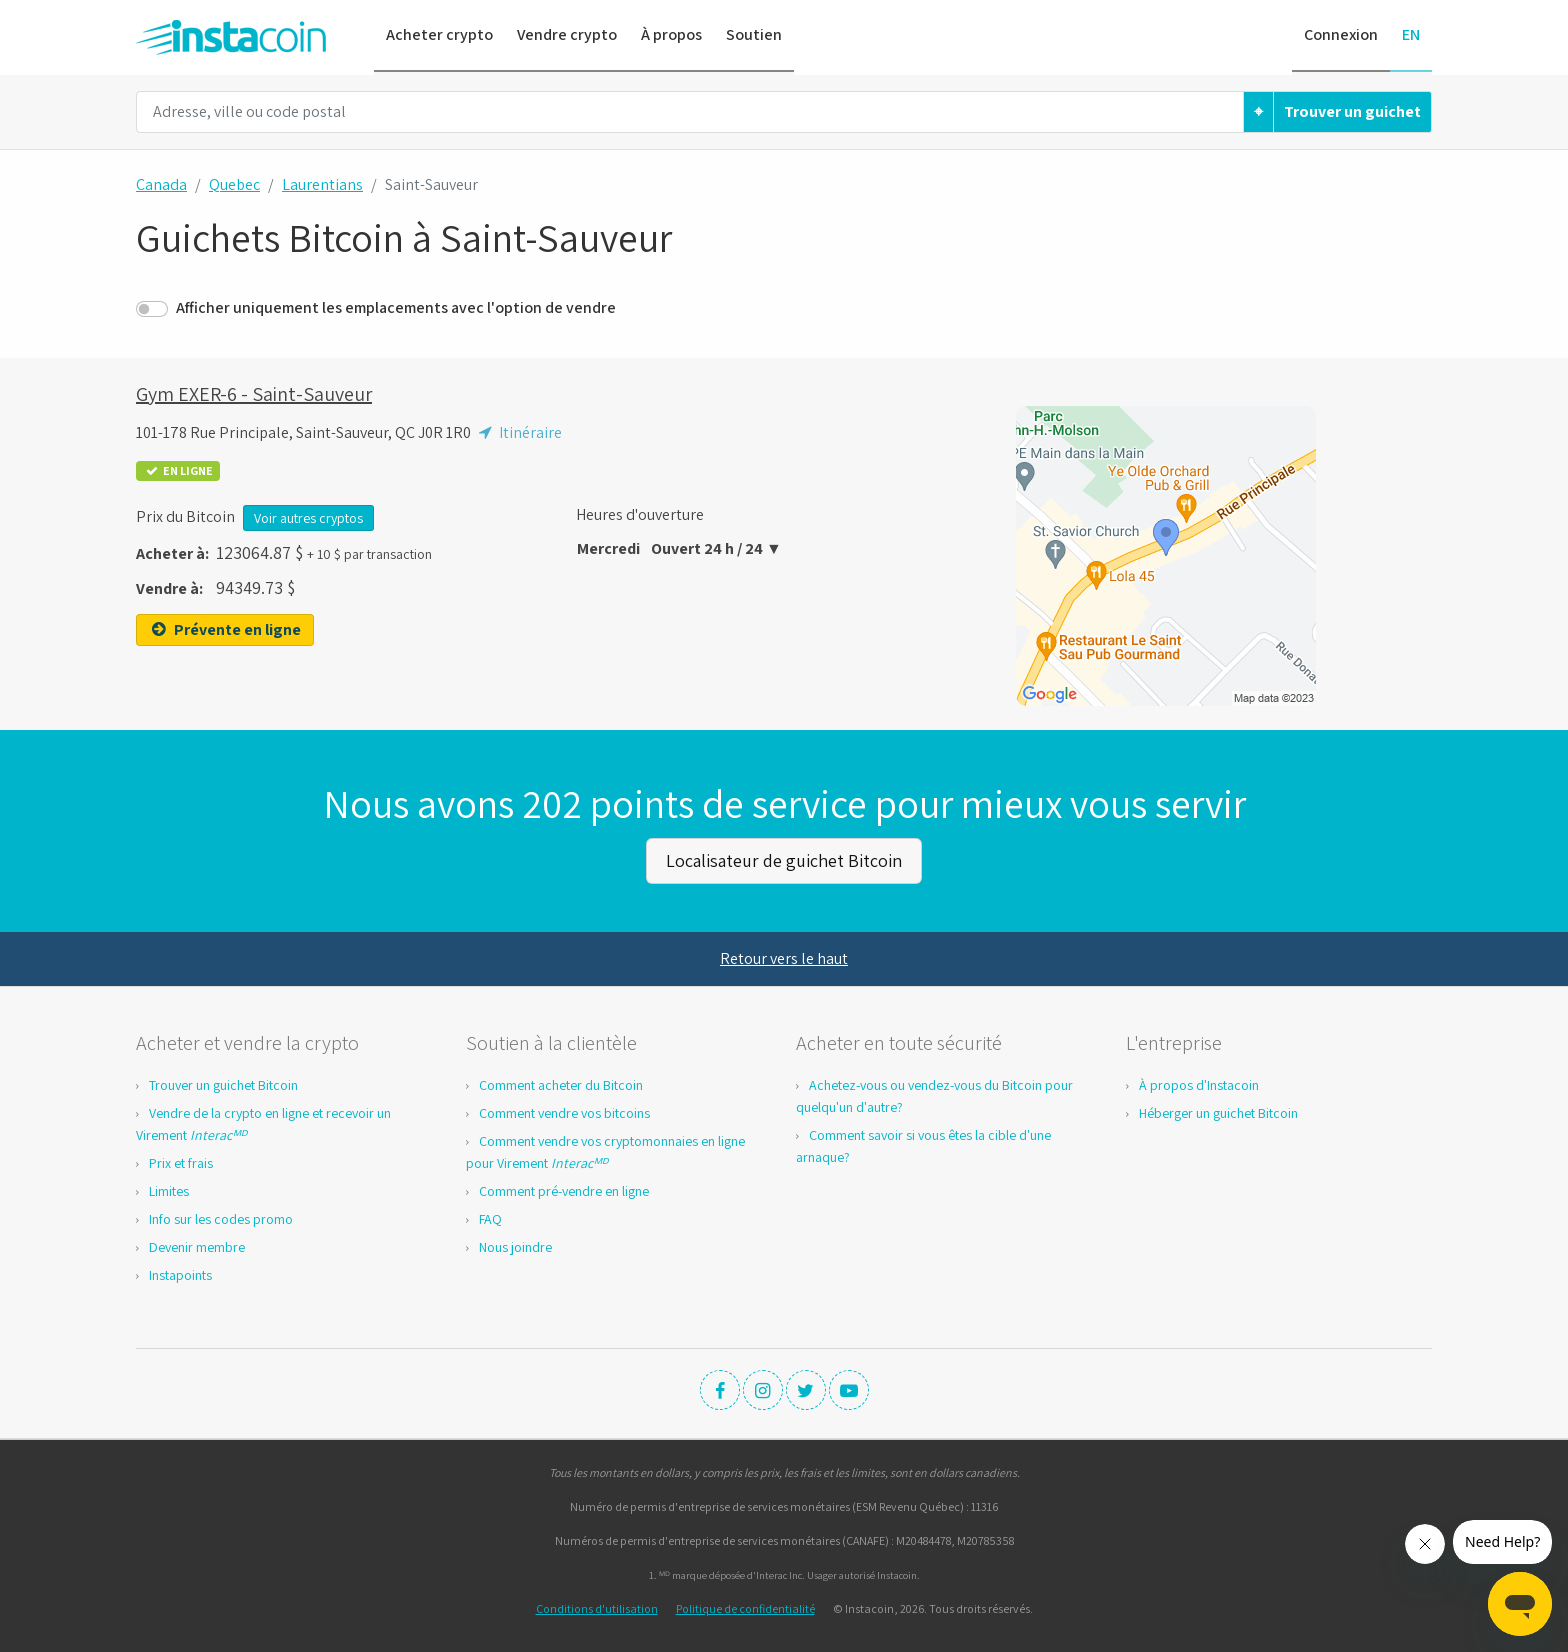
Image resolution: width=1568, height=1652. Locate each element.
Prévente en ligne (225, 629)
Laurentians (322, 184)
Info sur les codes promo (221, 1217)
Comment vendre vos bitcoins (564, 1111)
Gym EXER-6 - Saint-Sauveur (254, 394)
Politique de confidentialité (745, 1606)
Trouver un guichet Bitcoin (223, 1083)
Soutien (754, 34)
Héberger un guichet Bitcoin (1218, 1111)
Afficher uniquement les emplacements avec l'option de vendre (396, 307)
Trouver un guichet (1352, 111)
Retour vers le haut (784, 956)
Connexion (1341, 34)
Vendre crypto (567, 34)
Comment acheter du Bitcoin (561, 1083)
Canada (161, 184)
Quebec (234, 184)
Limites (169, 1189)
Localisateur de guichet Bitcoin (784, 859)
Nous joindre (515, 1245)
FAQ (490, 1217)
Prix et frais (181, 1161)
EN (1411, 34)
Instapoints (180, 1273)
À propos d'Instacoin (1199, 1083)
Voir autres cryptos (308, 518)
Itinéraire (518, 432)
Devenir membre (197, 1245)
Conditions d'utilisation (597, 1606)
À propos (671, 34)
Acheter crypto (439, 34)
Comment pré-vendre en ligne (564, 1189)
